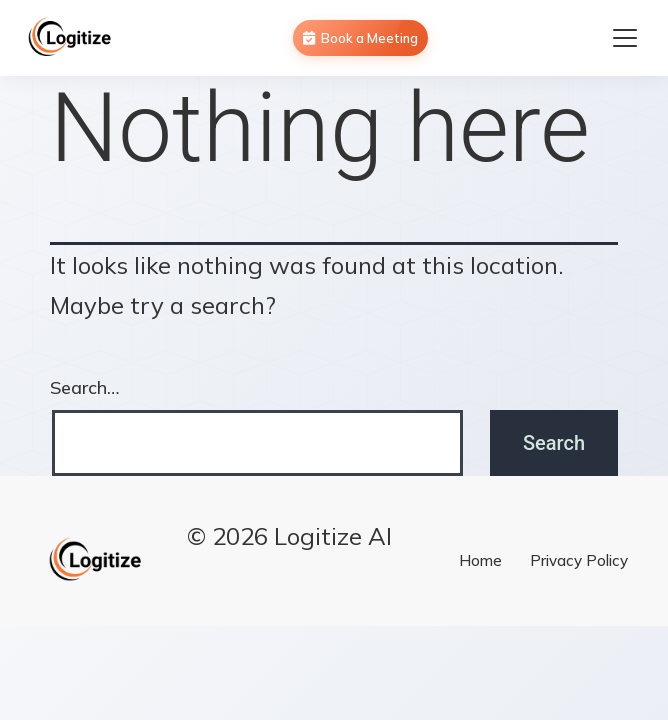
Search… (84, 387)
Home (480, 560)
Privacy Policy (579, 560)
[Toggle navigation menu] (625, 38)
